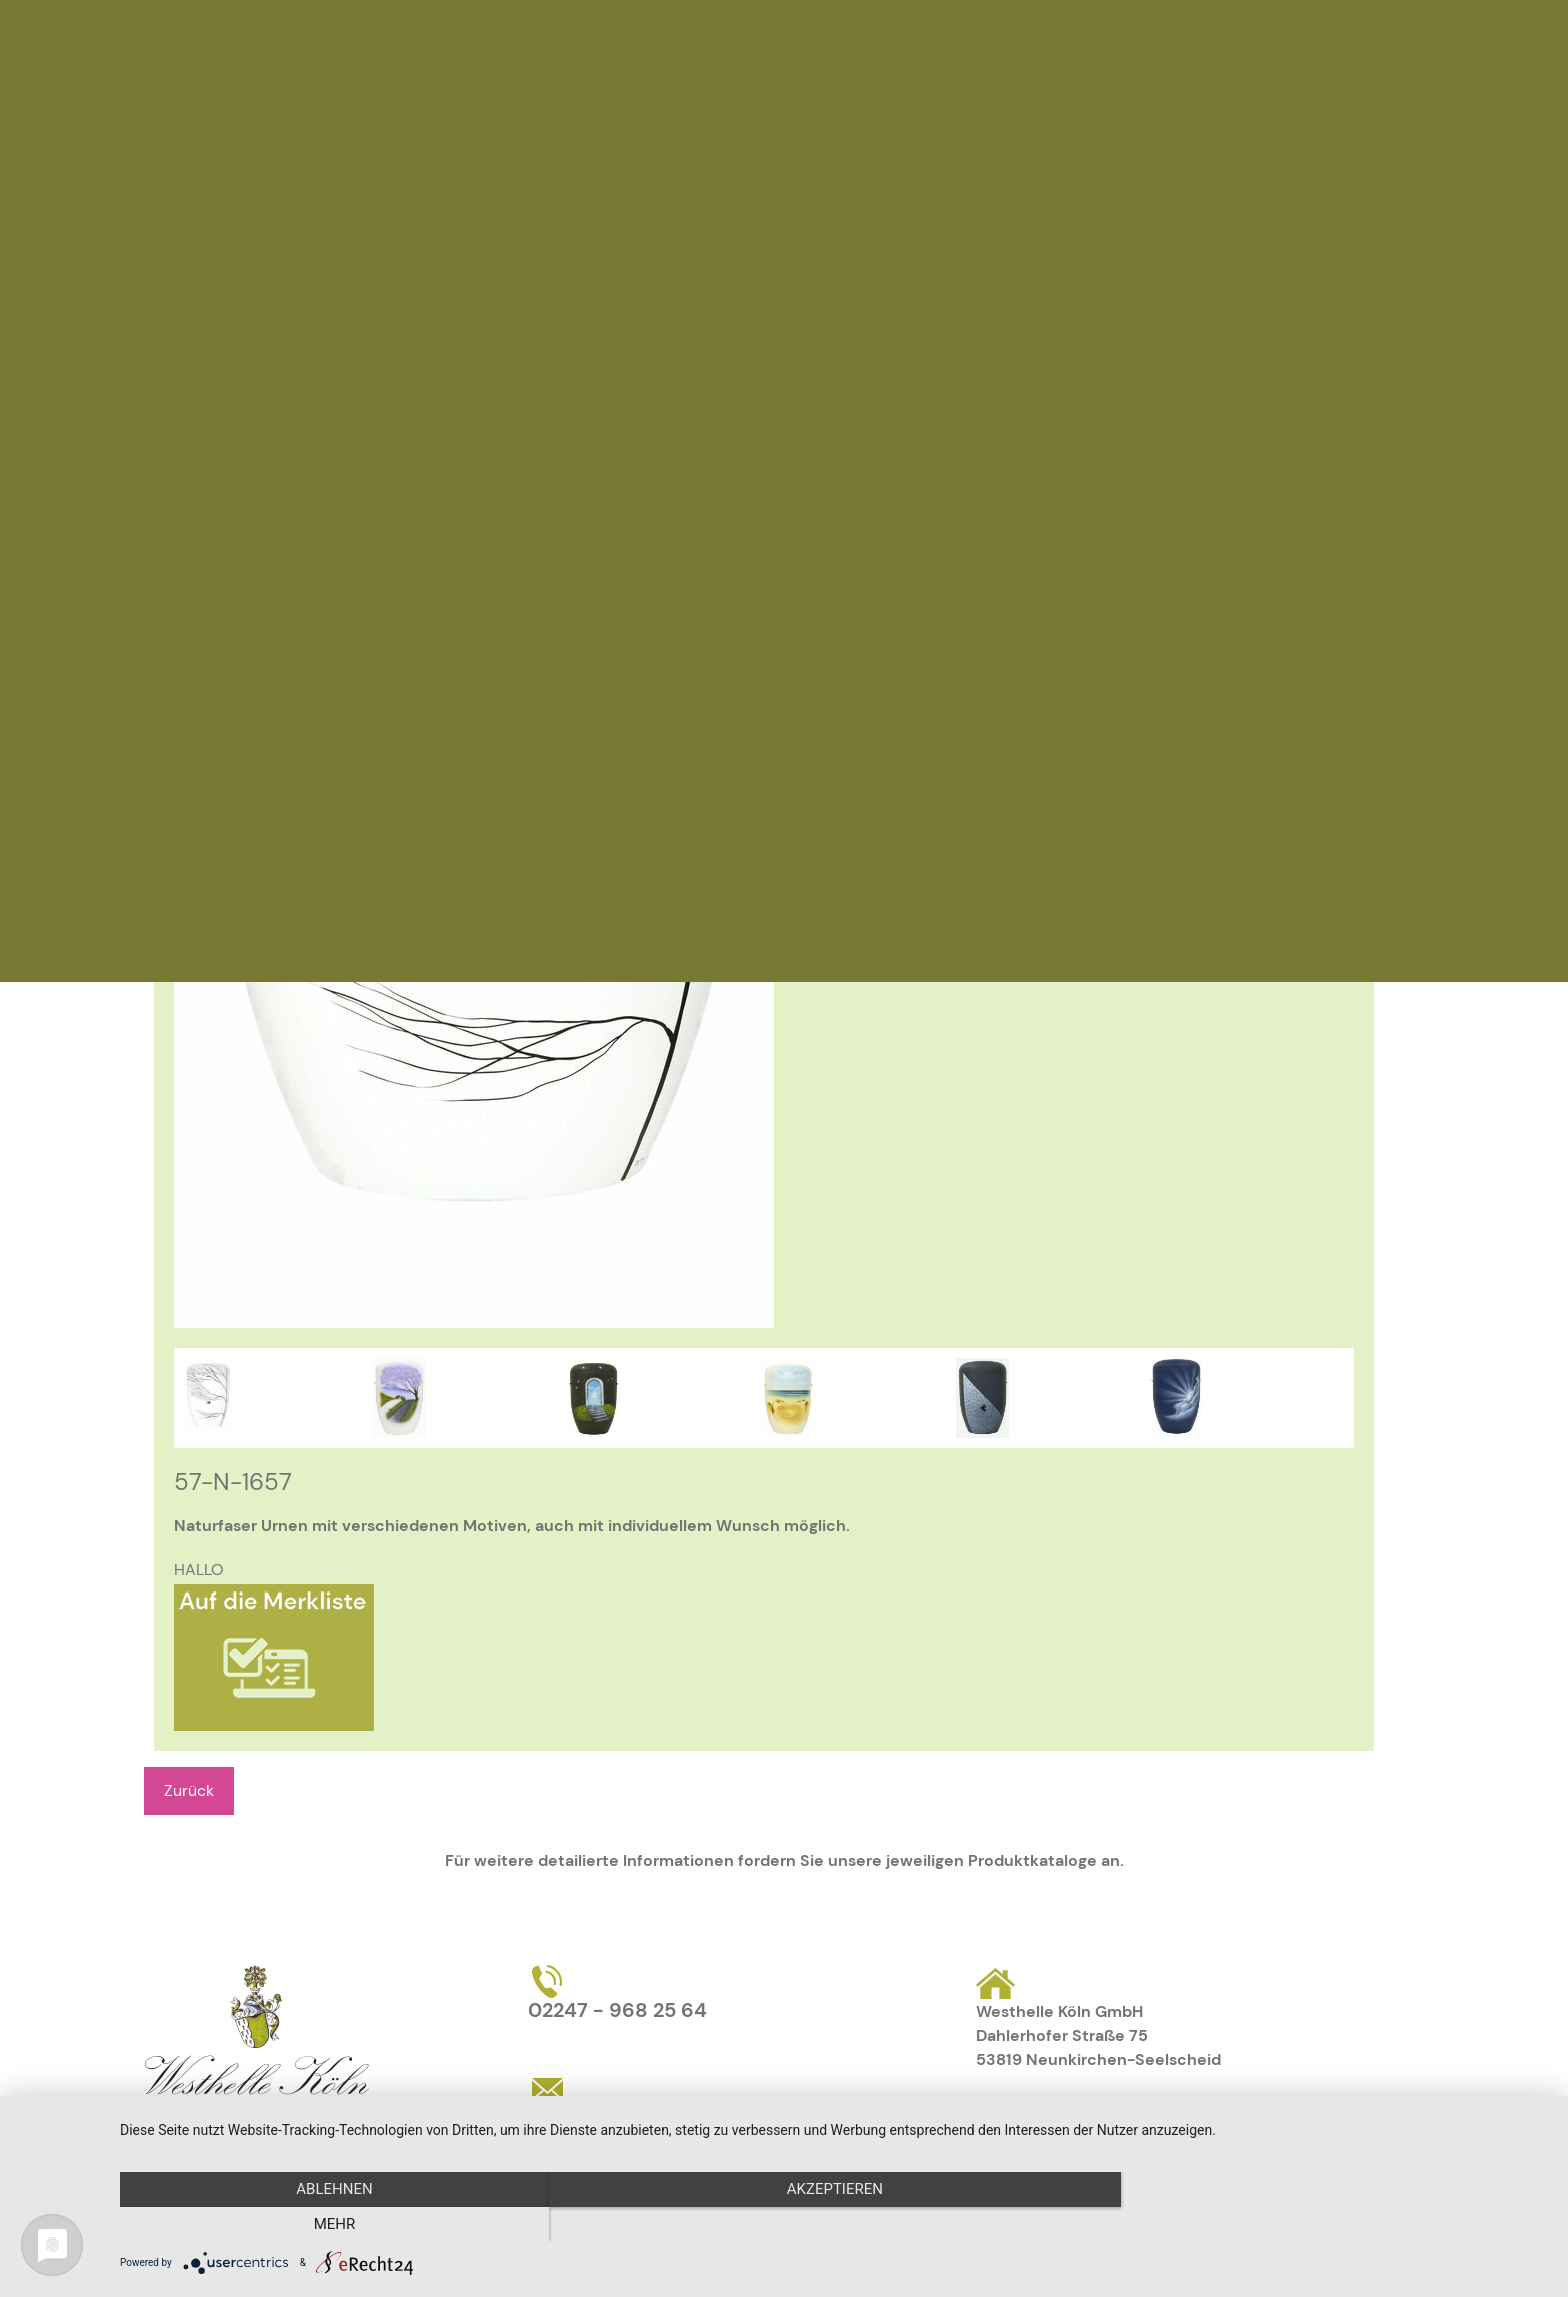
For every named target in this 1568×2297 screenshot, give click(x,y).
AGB (1311, 2116)
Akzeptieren (834, 2224)
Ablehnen (334, 2224)
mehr (1334, 2224)
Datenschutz (1221, 2116)
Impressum (1104, 2116)
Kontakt (1006, 2116)
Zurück (189, 1790)
